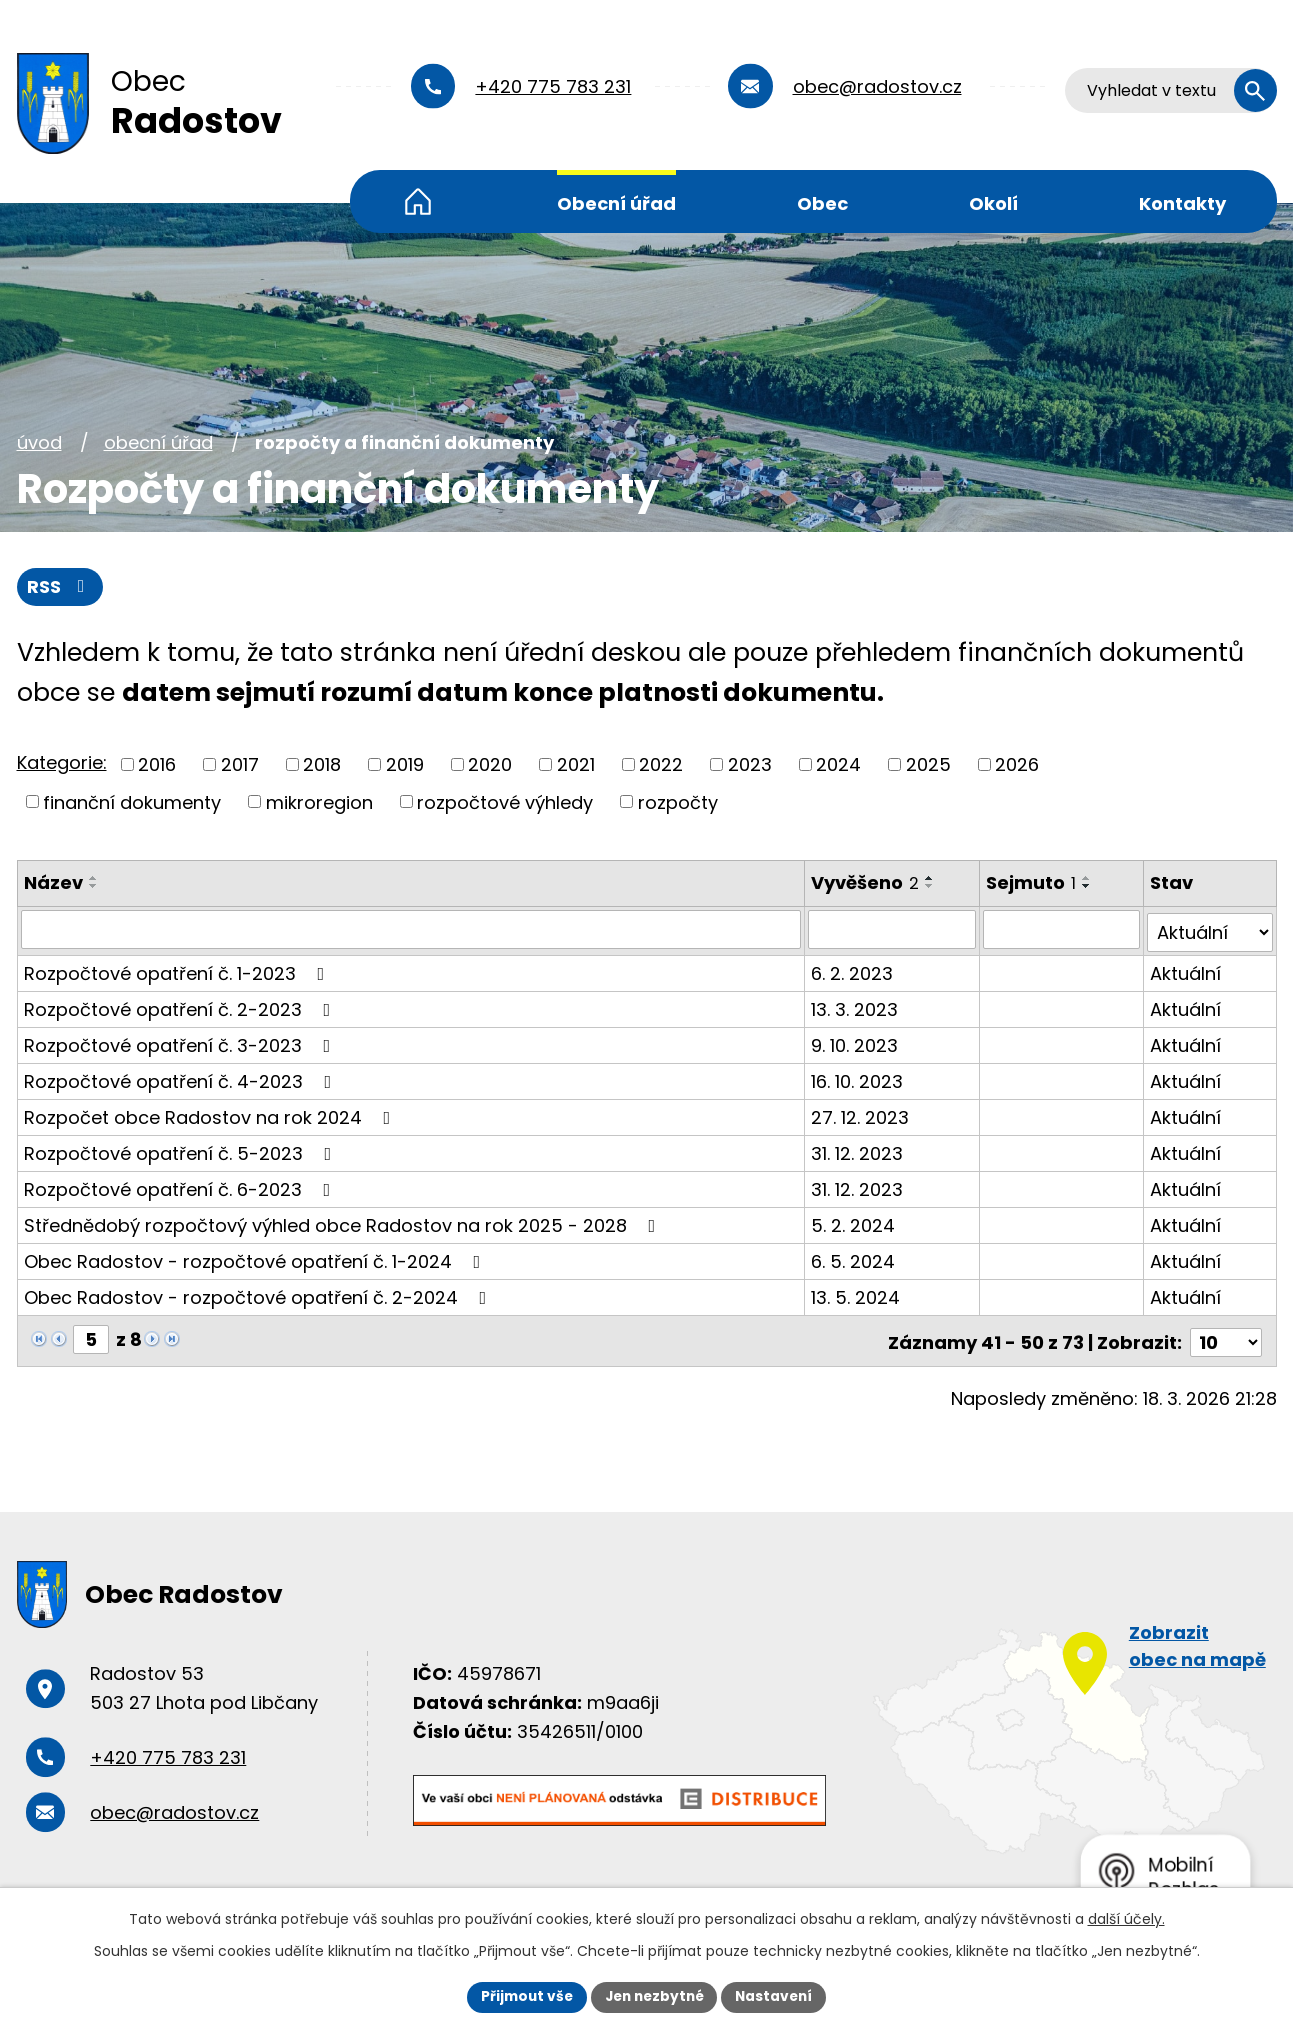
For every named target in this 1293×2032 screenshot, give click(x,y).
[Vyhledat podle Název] (411, 930)
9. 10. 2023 (855, 1042)
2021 (576, 764)
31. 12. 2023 (858, 1150)
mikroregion (319, 802)
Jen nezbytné (654, 1996)
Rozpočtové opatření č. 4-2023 (182, 1078)
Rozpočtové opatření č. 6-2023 (181, 1186)
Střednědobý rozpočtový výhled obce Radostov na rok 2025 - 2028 (344, 1222)
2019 (405, 764)
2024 (838, 764)
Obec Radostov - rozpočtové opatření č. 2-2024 (259, 1294)
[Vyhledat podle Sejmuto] (1062, 930)
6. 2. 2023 (853, 970)
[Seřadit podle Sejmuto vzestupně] (1088, 879)
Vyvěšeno (866, 883)
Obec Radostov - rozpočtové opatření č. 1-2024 (256, 1258)
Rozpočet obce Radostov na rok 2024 (211, 1114)
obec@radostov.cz (877, 86)
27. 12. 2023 (861, 1114)
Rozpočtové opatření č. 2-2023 (181, 1006)
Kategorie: (62, 763)
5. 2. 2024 (854, 1222)
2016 (157, 764)
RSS (60, 587)
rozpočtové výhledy (505, 802)
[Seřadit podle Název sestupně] (94, 887)
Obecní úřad (616, 203)
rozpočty (678, 802)
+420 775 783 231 (553, 86)
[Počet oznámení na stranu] (1226, 1336)
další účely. (1126, 1918)
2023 (750, 764)
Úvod (418, 201)
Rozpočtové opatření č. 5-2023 (182, 1150)
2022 (661, 764)
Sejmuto (1032, 883)
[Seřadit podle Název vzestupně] (94, 879)
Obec (822, 203)
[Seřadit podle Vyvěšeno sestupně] (931, 887)
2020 (490, 764)
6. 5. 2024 (854, 1258)
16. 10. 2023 (858, 1078)
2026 (1017, 764)
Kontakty (1182, 203)
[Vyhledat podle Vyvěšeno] (893, 930)
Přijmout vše (522, 1996)
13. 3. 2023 (855, 1006)
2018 (322, 764)
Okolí (993, 203)
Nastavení (779, 1996)
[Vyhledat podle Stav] (1210, 930)
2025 (928, 764)
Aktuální (1186, 970)
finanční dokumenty (132, 802)
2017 (240, 764)
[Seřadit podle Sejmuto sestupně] (1088, 887)
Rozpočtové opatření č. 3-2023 (181, 1042)
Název (53, 883)
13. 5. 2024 (856, 1294)
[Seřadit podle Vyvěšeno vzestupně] (931, 879)
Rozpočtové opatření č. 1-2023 (178, 970)
